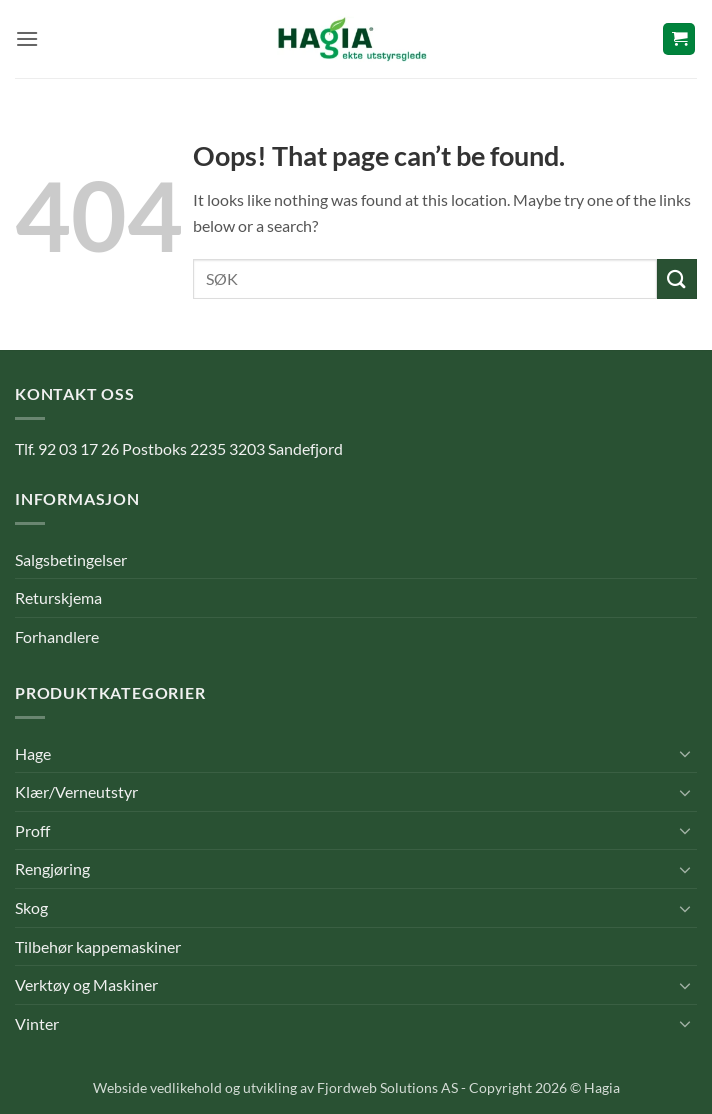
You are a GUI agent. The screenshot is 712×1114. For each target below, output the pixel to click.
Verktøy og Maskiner (86, 984)
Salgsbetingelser (71, 559)
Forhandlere (57, 636)
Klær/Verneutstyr (76, 791)
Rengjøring (52, 868)
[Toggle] (685, 753)
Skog (31, 907)
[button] (27, 38)
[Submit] (677, 278)
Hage (33, 753)
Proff (32, 830)
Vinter (37, 1023)
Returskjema (58, 597)
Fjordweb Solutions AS (387, 1087)
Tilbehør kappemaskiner (98, 946)
